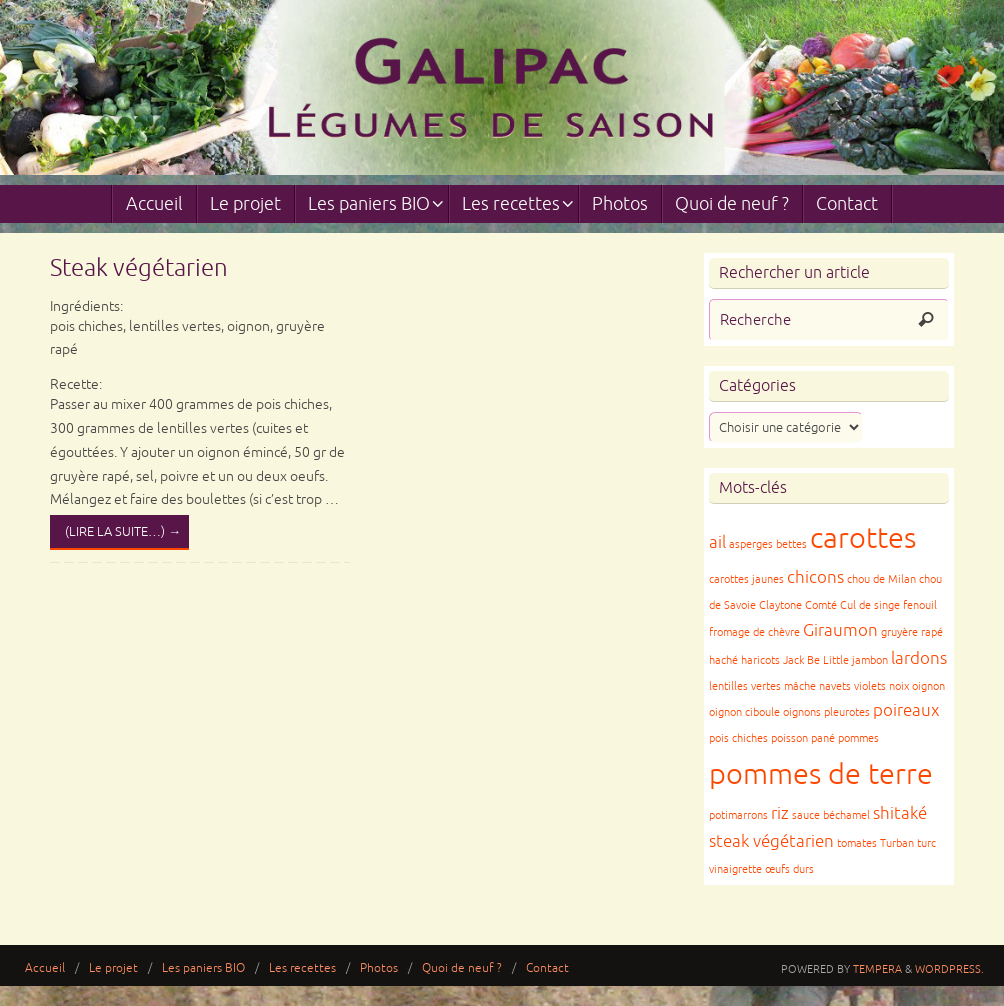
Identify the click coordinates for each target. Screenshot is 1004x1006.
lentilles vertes (745, 686)
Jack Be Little (816, 660)
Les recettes (302, 968)
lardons (919, 658)
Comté (821, 605)
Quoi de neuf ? (462, 968)
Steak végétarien (139, 268)
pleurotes (847, 712)
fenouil (920, 605)
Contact (547, 968)
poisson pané (803, 738)
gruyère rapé (912, 632)
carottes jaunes (746, 579)
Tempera (877, 969)
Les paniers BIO (203, 968)
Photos (379, 968)
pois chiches (738, 738)
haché (723, 660)
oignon (928, 686)
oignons (802, 712)
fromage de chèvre (754, 632)
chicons (815, 577)
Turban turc (908, 843)
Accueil (45, 968)
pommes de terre (821, 774)
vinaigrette (735, 869)
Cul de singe (870, 605)
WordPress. (949, 969)
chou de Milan (881, 579)
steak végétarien (771, 841)
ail (717, 542)
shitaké (900, 813)
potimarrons (738, 815)
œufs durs (789, 869)
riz (780, 813)
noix (899, 686)
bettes (791, 544)
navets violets (852, 686)
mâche (800, 686)
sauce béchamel (831, 815)
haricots (760, 660)
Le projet (113, 968)
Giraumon (840, 630)
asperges (751, 544)
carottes (863, 538)
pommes (858, 738)
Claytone (780, 605)
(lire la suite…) (123, 532)
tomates (857, 843)
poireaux (906, 710)
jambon (870, 660)
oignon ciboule (744, 712)
